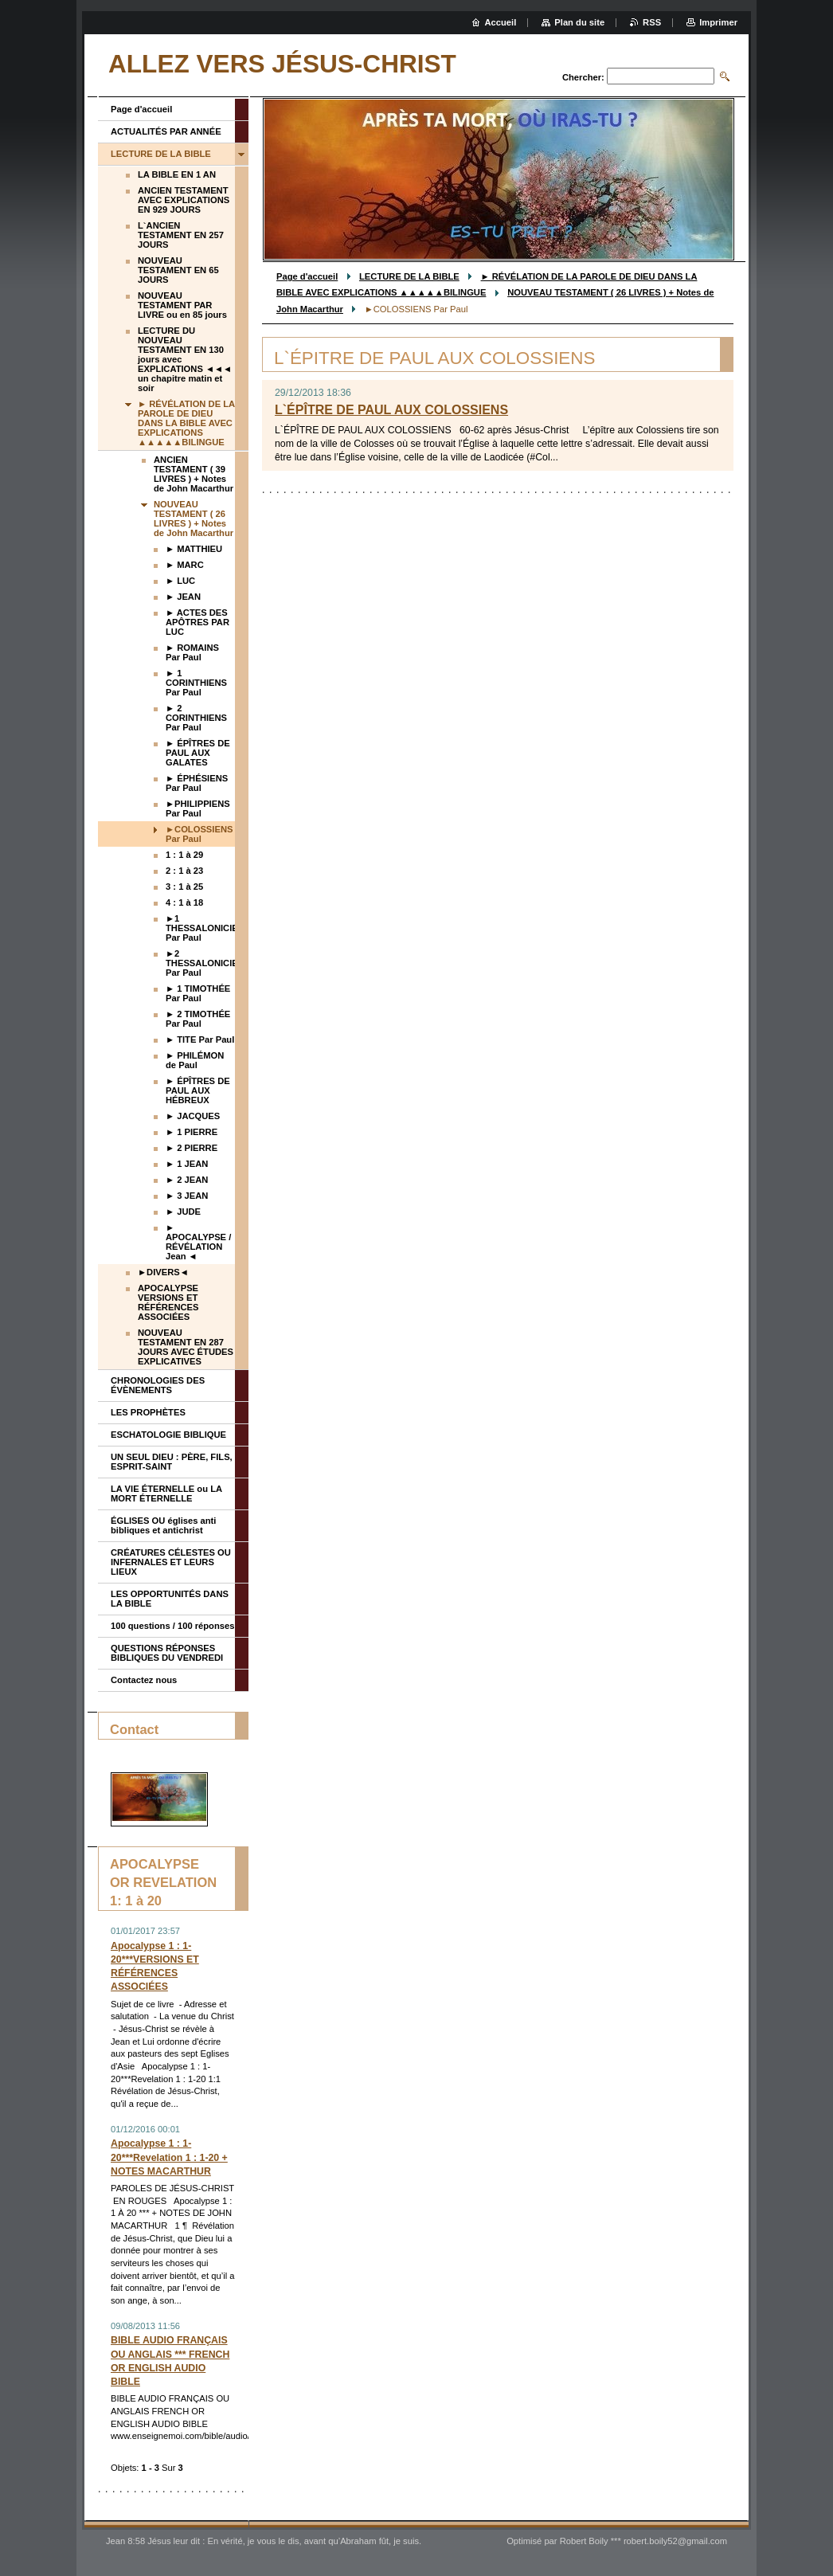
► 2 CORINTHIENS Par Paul (196, 717)
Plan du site (579, 22)
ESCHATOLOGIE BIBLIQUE (168, 1434)
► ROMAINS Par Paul (192, 652)
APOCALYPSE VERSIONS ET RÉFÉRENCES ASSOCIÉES (168, 1302)
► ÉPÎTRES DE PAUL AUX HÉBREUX (198, 1090)
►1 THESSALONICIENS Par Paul (200, 928)
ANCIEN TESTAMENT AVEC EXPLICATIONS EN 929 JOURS (183, 200)
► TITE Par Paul (200, 1039)
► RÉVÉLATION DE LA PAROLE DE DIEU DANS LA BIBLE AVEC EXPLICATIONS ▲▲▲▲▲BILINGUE (186, 423)
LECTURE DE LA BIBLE (409, 276)
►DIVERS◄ (163, 1272)
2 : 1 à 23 (184, 870)
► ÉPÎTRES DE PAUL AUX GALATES (198, 752)
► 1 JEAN (187, 1164)
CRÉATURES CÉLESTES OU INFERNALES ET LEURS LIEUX (171, 1562)
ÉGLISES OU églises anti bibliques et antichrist (163, 1525)
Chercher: (583, 77)
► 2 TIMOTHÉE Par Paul (198, 1018)
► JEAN (183, 596)
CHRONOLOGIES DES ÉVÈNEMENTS (158, 1385)
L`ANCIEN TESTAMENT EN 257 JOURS (181, 235)
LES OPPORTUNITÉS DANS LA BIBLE (170, 1598)
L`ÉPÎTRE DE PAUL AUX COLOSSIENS (391, 410)
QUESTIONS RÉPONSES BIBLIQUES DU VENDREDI (167, 1652)
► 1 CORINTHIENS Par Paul (196, 682)
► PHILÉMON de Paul (195, 1060)
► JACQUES (193, 1116)
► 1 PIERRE (191, 1132)
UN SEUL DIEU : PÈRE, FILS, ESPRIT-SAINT (172, 1461)
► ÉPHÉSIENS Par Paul (197, 783)
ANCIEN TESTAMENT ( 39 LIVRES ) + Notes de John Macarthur (193, 474)
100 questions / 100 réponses (172, 1626)
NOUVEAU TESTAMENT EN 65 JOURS (178, 270)
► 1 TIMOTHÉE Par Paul (198, 993)
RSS (652, 22)
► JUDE (183, 1211)
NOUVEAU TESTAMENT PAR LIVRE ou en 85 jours (182, 305)
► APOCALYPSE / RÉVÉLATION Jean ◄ (198, 1242)
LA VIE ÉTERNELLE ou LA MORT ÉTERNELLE (166, 1493)
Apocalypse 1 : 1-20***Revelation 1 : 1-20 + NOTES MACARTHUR (169, 2157)
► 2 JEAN (187, 1179)
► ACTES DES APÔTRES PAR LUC (197, 622)
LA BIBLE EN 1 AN (177, 174)
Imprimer (718, 22)
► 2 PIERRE (191, 1148)
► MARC (185, 565)
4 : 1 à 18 (184, 902)
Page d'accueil (307, 276)
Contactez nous (144, 1680)
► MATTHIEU (194, 549)
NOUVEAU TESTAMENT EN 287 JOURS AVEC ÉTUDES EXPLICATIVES (185, 1347)
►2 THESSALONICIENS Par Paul (200, 963)
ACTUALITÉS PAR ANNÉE (166, 131)
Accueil (501, 22)
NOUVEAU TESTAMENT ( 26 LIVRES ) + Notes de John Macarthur (193, 518)
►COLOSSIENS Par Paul (199, 834)
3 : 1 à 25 (184, 886)
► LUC (180, 580)
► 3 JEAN (187, 1195)
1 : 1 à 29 (184, 854)
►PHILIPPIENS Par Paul (198, 808)
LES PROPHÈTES (148, 1412)
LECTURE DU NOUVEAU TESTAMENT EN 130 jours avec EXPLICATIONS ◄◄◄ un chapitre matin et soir (185, 359)
